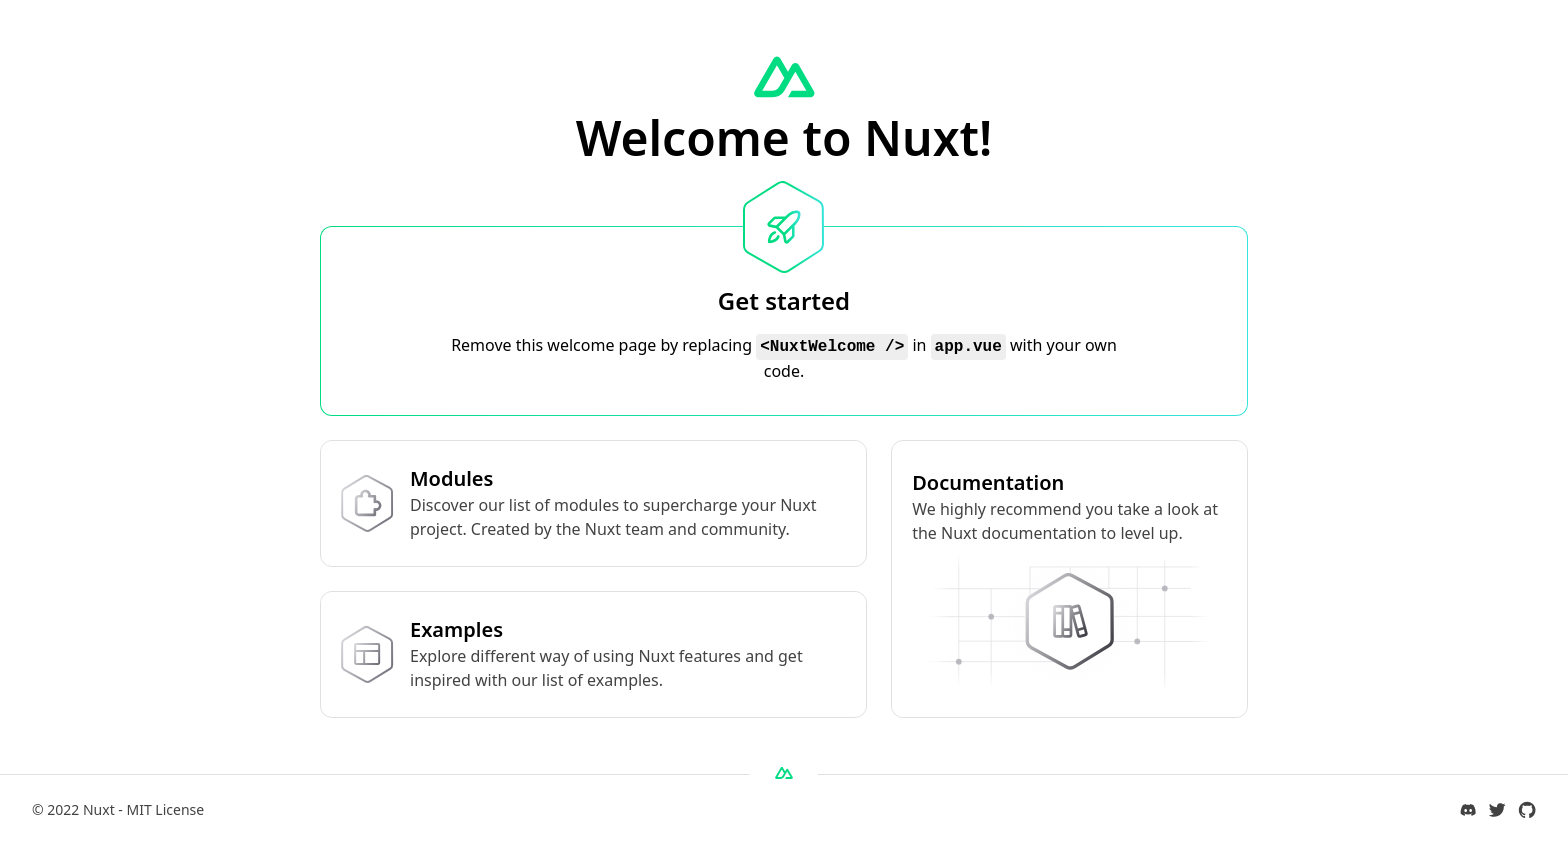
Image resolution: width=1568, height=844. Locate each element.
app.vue (968, 347)
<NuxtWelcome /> (832, 347)
